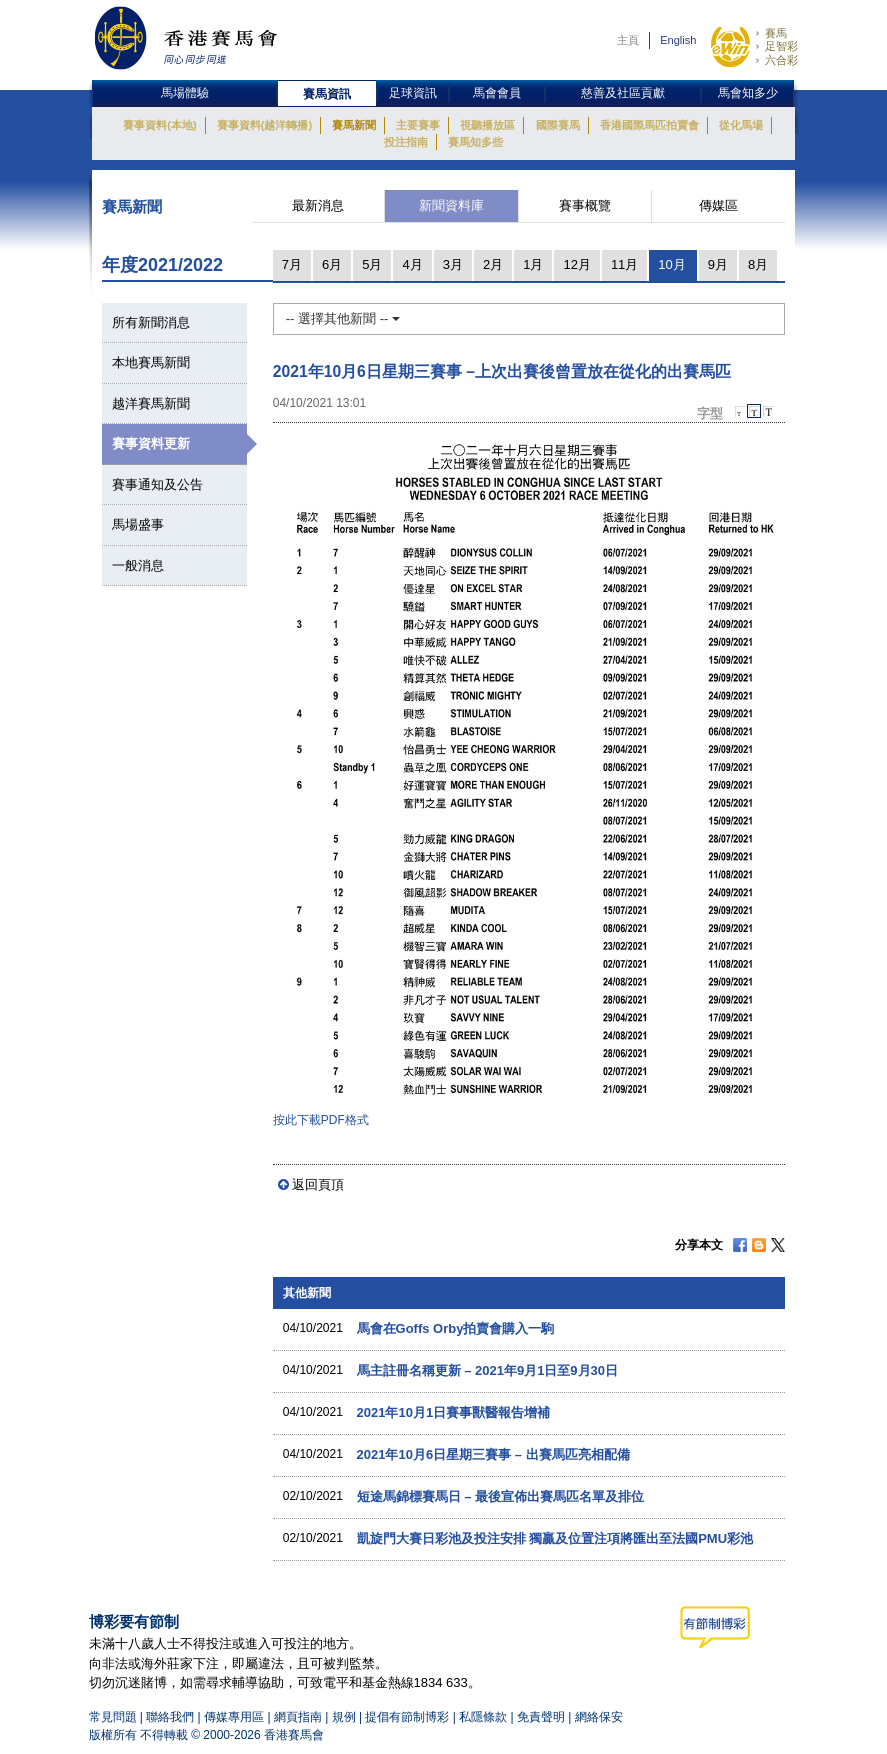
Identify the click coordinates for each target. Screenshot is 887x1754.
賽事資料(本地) (159, 125)
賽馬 (776, 33)
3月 (453, 264)
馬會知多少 (748, 93)
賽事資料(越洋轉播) (264, 125)
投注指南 (406, 142)
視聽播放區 (487, 125)
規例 (345, 1717)
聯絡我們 (170, 1717)
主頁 (628, 40)
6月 (332, 264)
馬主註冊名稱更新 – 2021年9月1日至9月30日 (487, 1370)
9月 (718, 264)
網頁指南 (298, 1717)
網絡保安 (599, 1717)
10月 (671, 264)
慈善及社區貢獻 (623, 93)
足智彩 (781, 46)
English (678, 40)
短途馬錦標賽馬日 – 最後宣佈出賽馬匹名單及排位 (500, 1496)
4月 (412, 264)
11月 (624, 264)
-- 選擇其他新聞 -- (343, 318)
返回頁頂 (318, 1184)
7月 (292, 264)
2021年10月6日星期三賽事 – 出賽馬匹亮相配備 (493, 1454)
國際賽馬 (558, 125)
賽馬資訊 (327, 94)
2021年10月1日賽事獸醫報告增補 (454, 1412)
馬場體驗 (185, 93)
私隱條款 (483, 1717)
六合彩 (781, 60)
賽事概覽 (585, 205)
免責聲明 (541, 1717)
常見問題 (113, 1717)
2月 (493, 264)
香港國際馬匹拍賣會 (649, 125)
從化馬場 (741, 125)
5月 (372, 264)
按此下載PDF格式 (321, 1120)
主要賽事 (418, 125)
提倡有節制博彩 (407, 1717)
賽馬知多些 (475, 142)
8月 (758, 264)
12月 (576, 264)
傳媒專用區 (234, 1717)
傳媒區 (718, 205)
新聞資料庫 (451, 205)
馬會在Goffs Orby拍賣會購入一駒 (456, 1328)
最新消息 (318, 205)
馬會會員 (497, 93)
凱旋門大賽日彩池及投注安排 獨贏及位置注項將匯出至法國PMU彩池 (555, 1538)
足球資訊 (413, 93)
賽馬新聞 (354, 125)
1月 (533, 264)
